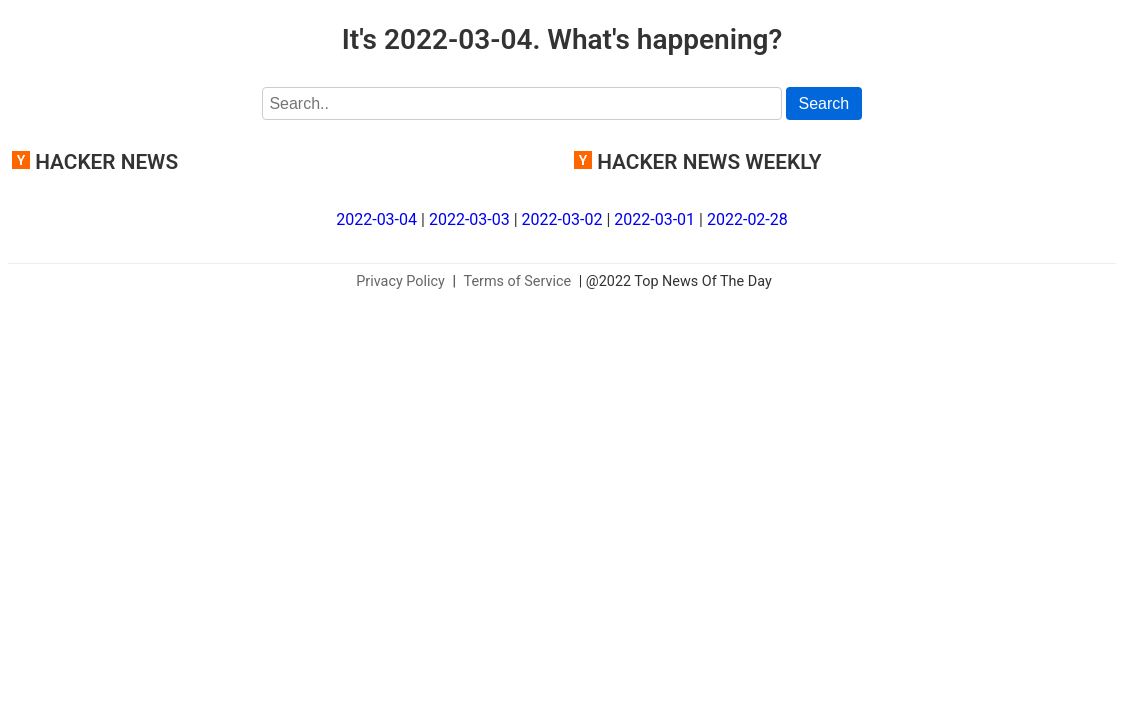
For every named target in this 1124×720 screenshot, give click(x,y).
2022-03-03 (469, 219)
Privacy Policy (400, 281)
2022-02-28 (747, 219)
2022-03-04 (376, 219)
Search (824, 103)
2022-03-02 (562, 219)
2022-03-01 (654, 219)
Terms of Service (518, 281)
